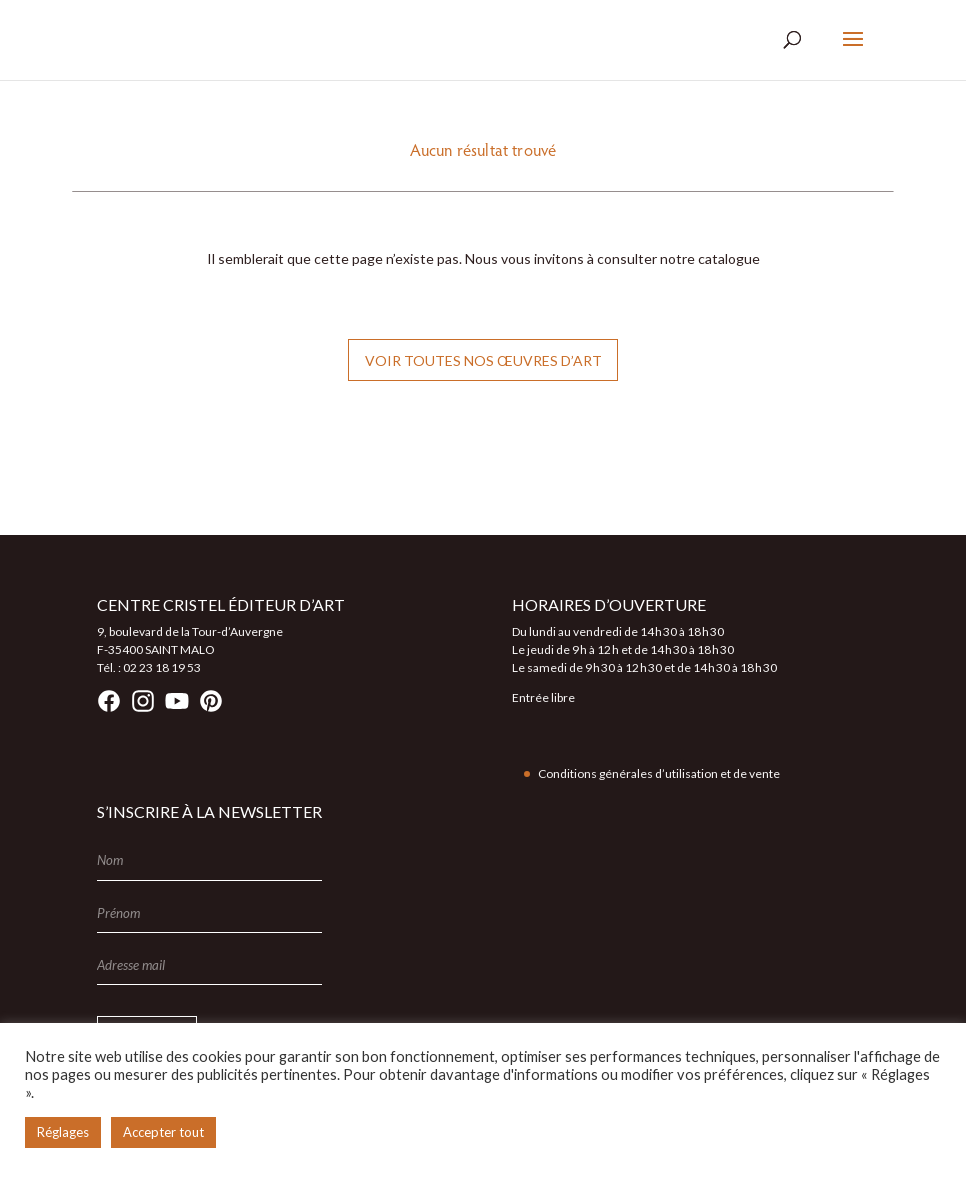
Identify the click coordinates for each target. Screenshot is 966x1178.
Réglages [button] (63, 1132)
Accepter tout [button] (163, 1132)
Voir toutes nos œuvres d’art (483, 360)
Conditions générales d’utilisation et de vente (659, 773)
